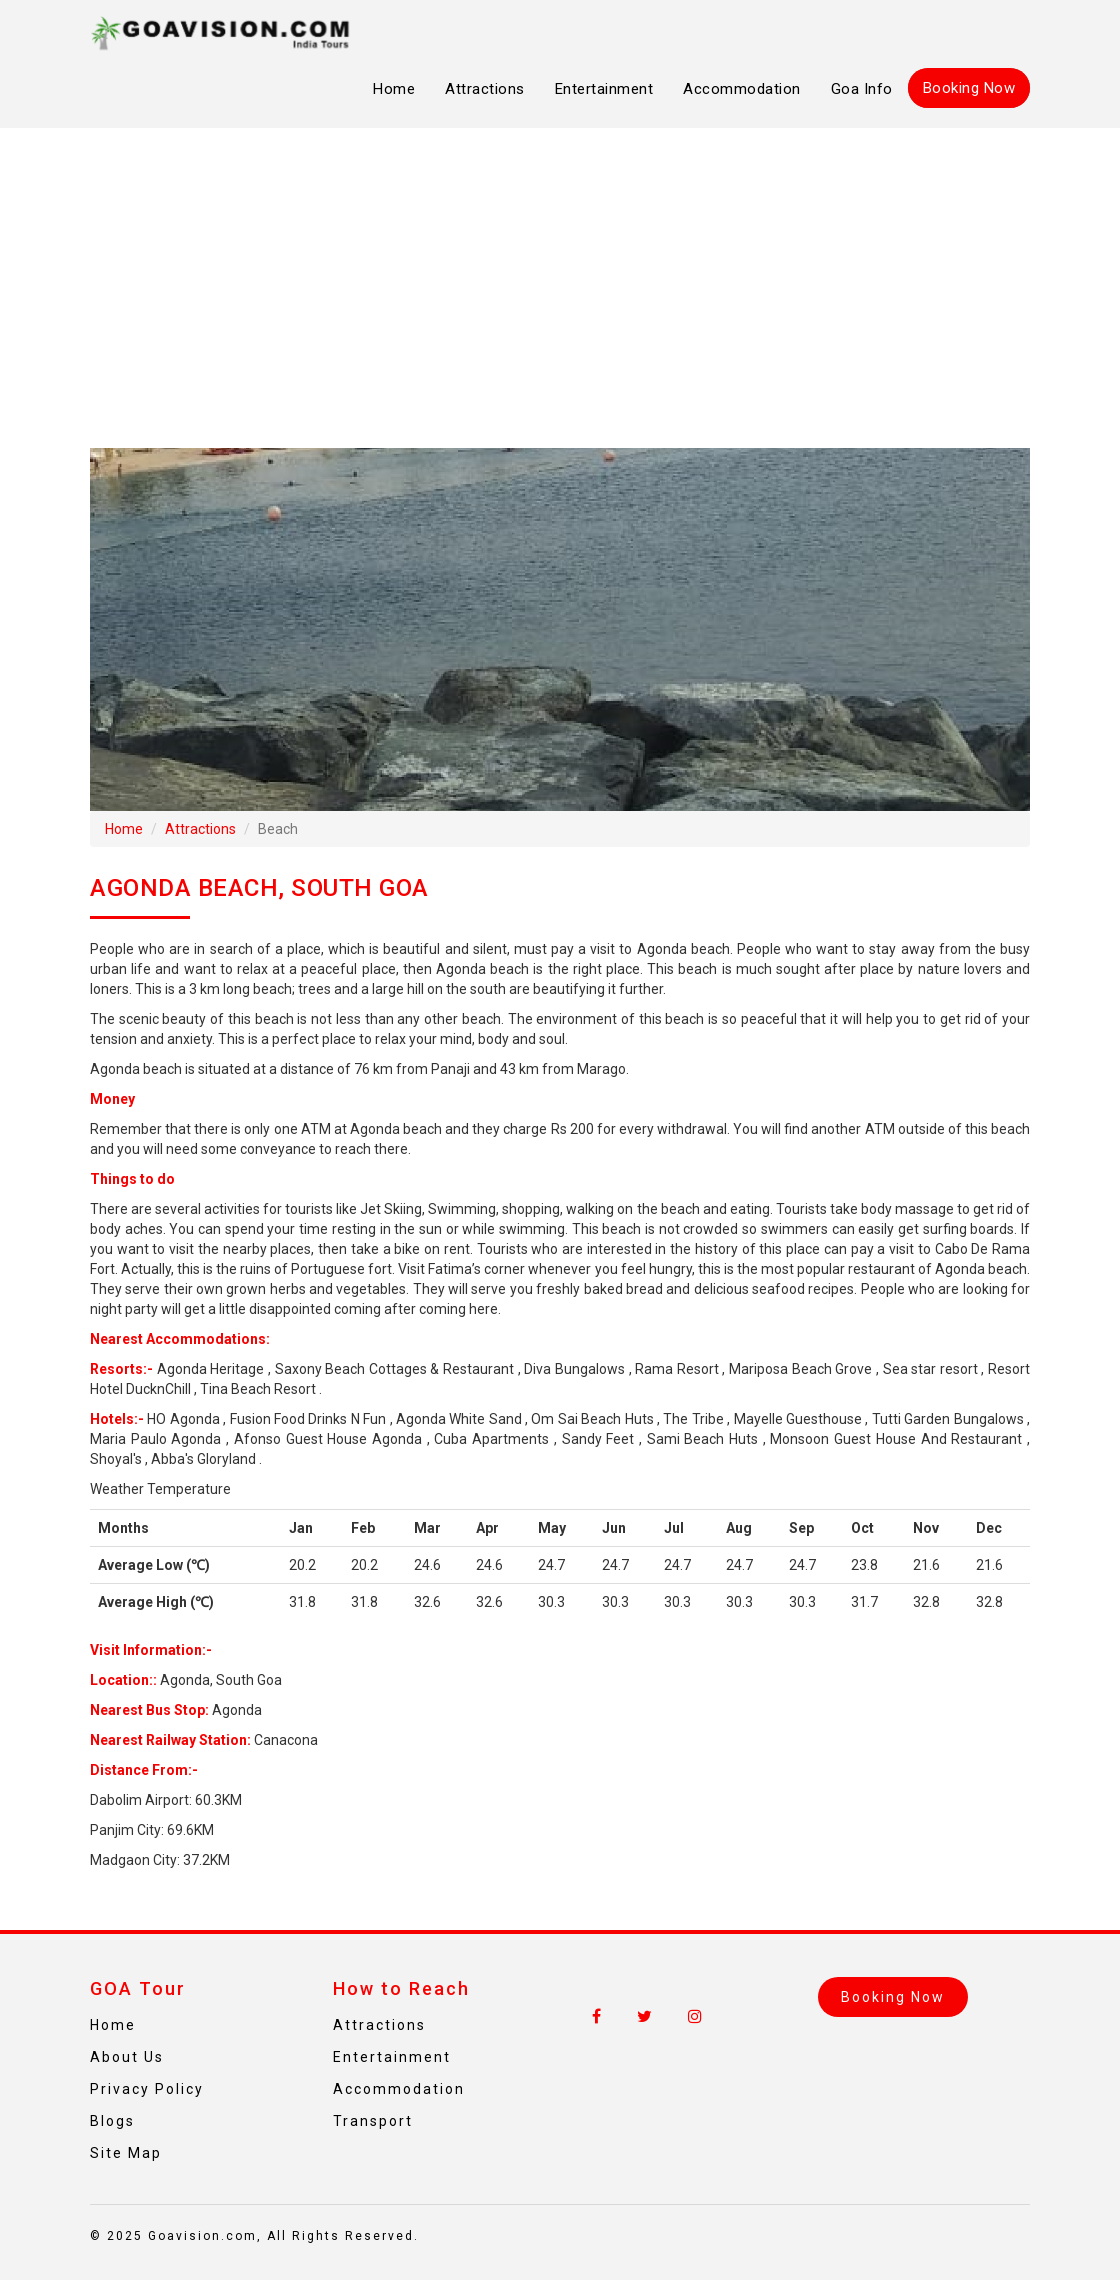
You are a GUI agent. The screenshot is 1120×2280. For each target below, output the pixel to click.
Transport (373, 2121)
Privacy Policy (147, 2089)
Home (394, 89)
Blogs (112, 2121)
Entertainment (604, 89)
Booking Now (969, 88)
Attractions (485, 89)
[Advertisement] (560, 288)
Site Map (126, 2153)
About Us (127, 2057)
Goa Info (862, 89)
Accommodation (742, 89)
